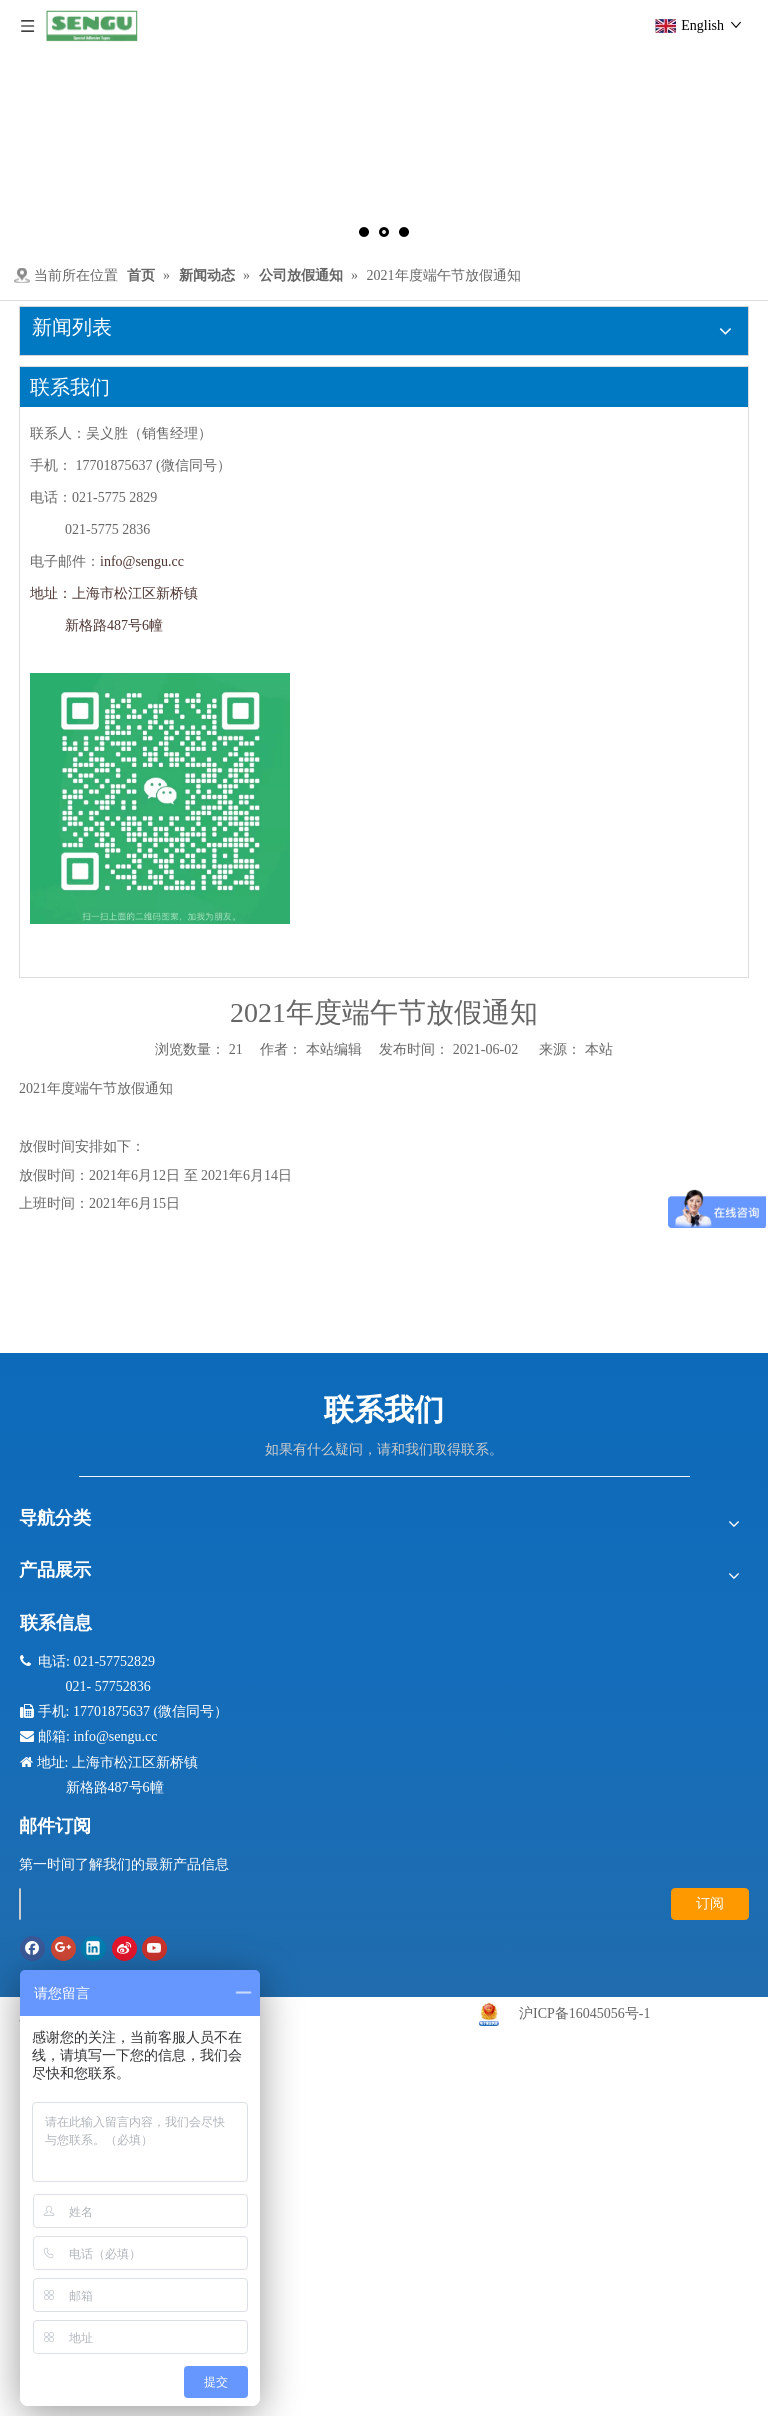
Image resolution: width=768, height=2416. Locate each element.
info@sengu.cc (142, 561)
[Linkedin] (93, 1948)
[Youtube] (154, 1948)
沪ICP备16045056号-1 (584, 2013)
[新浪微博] (124, 1948)
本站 (599, 1049)
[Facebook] (32, 1948)
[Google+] (63, 1948)
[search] (20, 1904)
